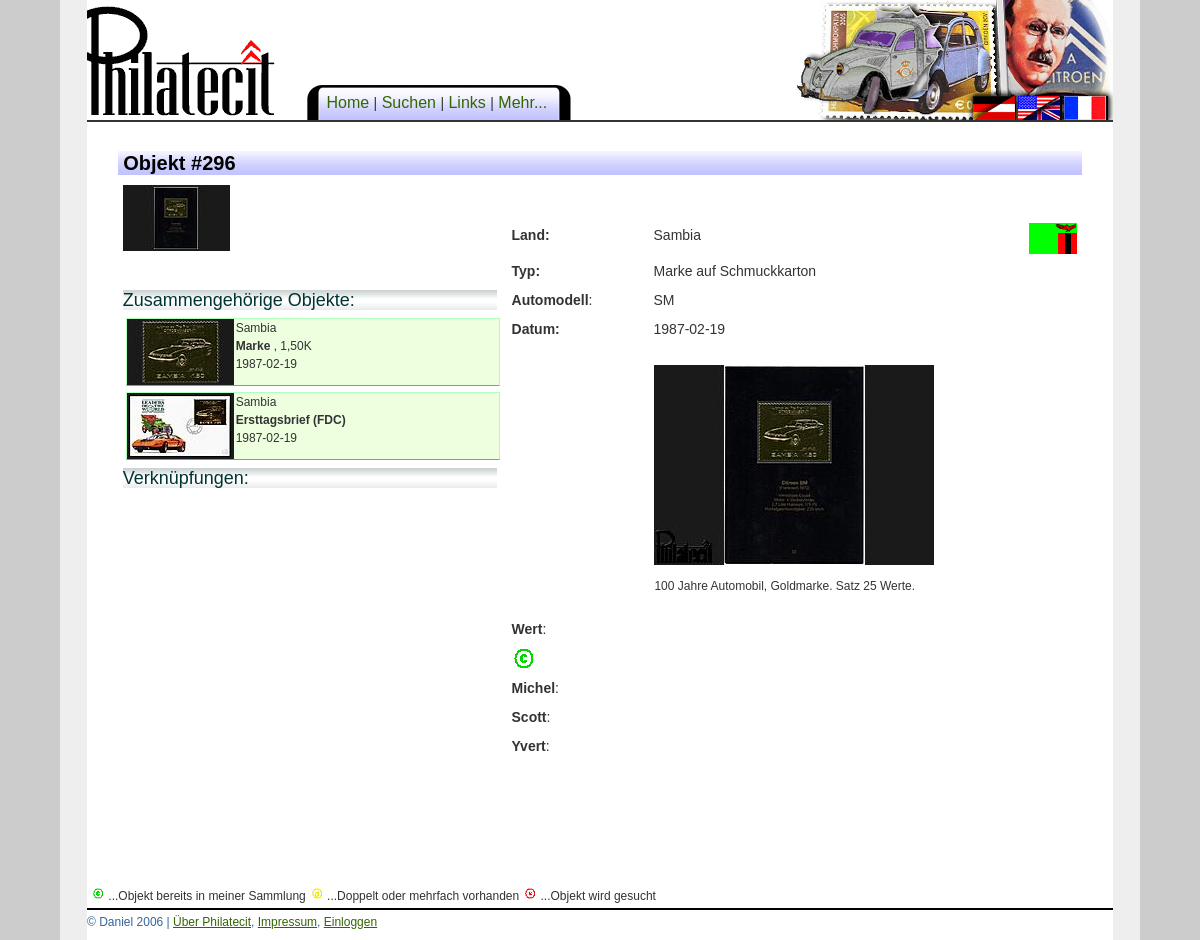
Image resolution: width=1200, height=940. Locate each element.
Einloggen (350, 922)
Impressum (287, 922)
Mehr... (523, 102)
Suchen (408, 102)
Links (467, 102)
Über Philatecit (212, 922)
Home (348, 102)
